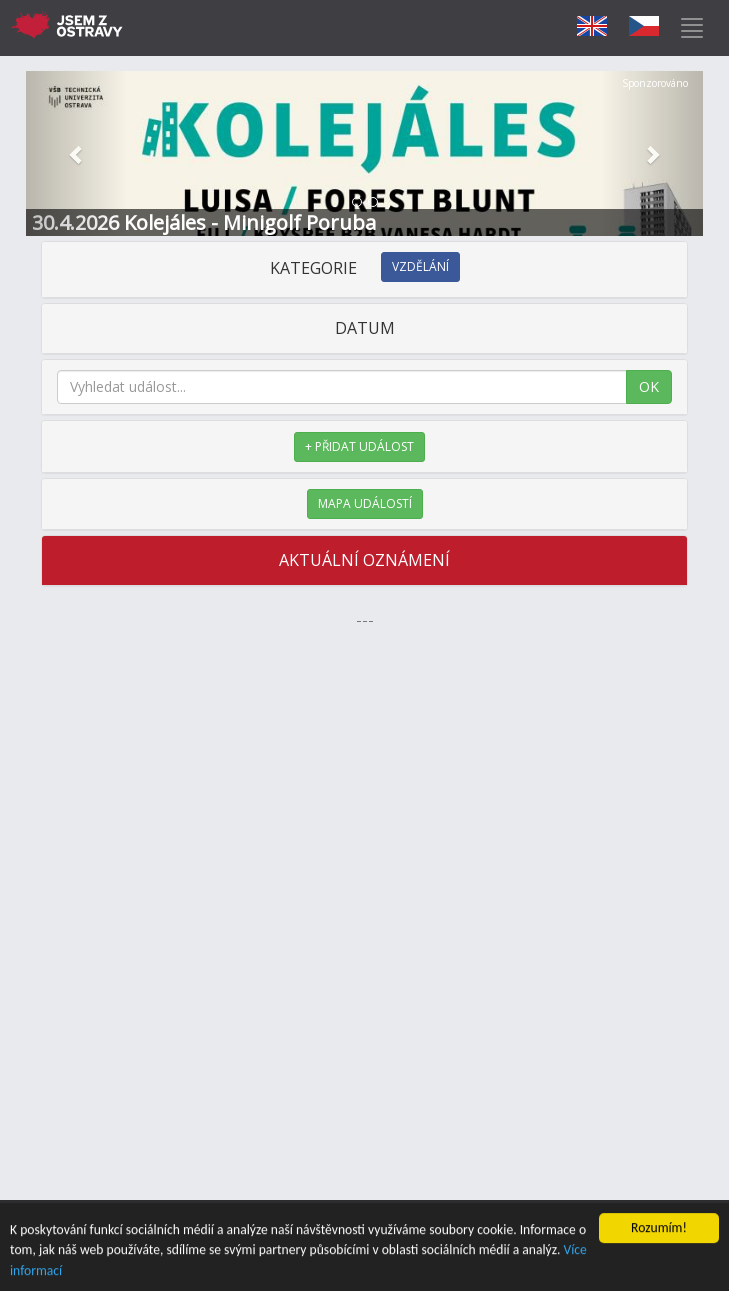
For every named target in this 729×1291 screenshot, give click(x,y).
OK (649, 386)
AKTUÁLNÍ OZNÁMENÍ (364, 560)
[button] (76, 153)
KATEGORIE (365, 268)
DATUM (365, 328)
